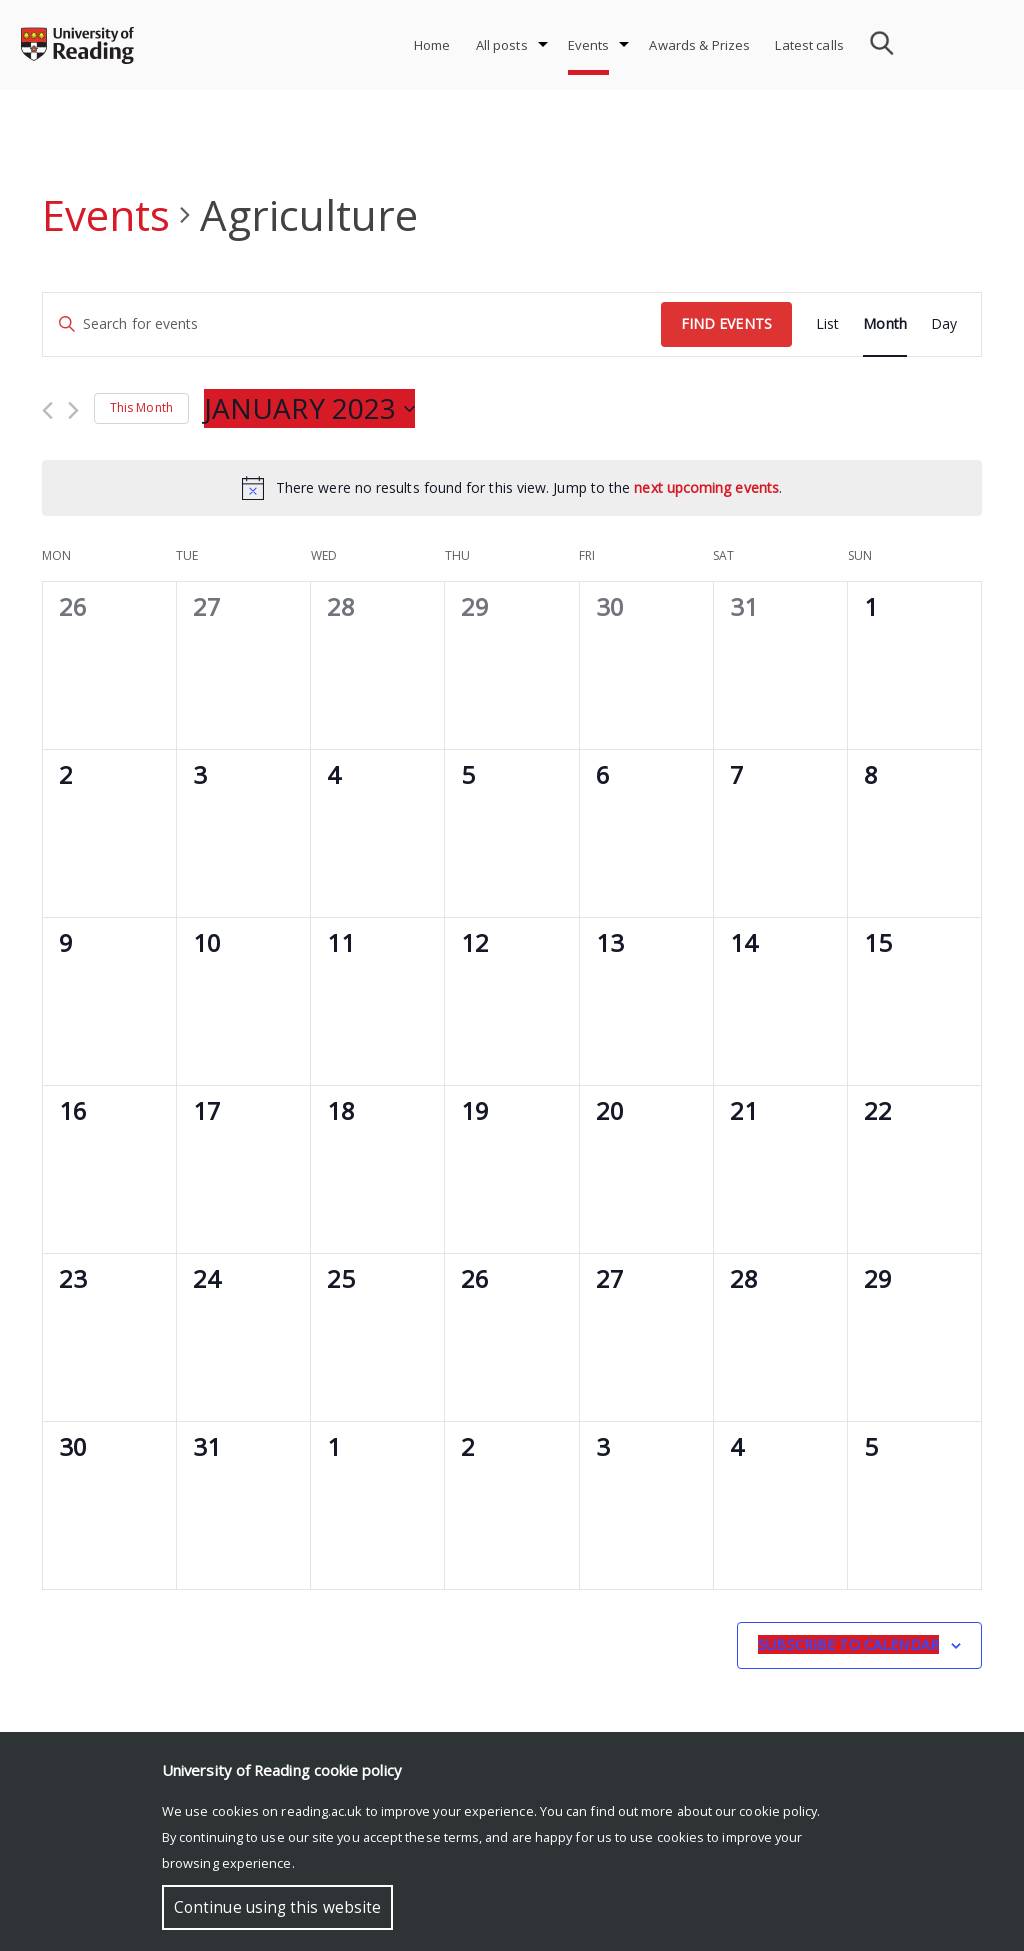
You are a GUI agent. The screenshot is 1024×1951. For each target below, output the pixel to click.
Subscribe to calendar (848, 1644)
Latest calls (809, 45)
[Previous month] (47, 410)
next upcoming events (706, 487)
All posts (502, 45)
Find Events (726, 323)
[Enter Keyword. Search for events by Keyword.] (352, 324)
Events (589, 45)
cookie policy (778, 1811)
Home (432, 45)
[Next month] (73, 410)
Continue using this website (277, 1907)
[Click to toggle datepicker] (310, 409)
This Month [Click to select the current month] (141, 407)
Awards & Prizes (699, 45)
